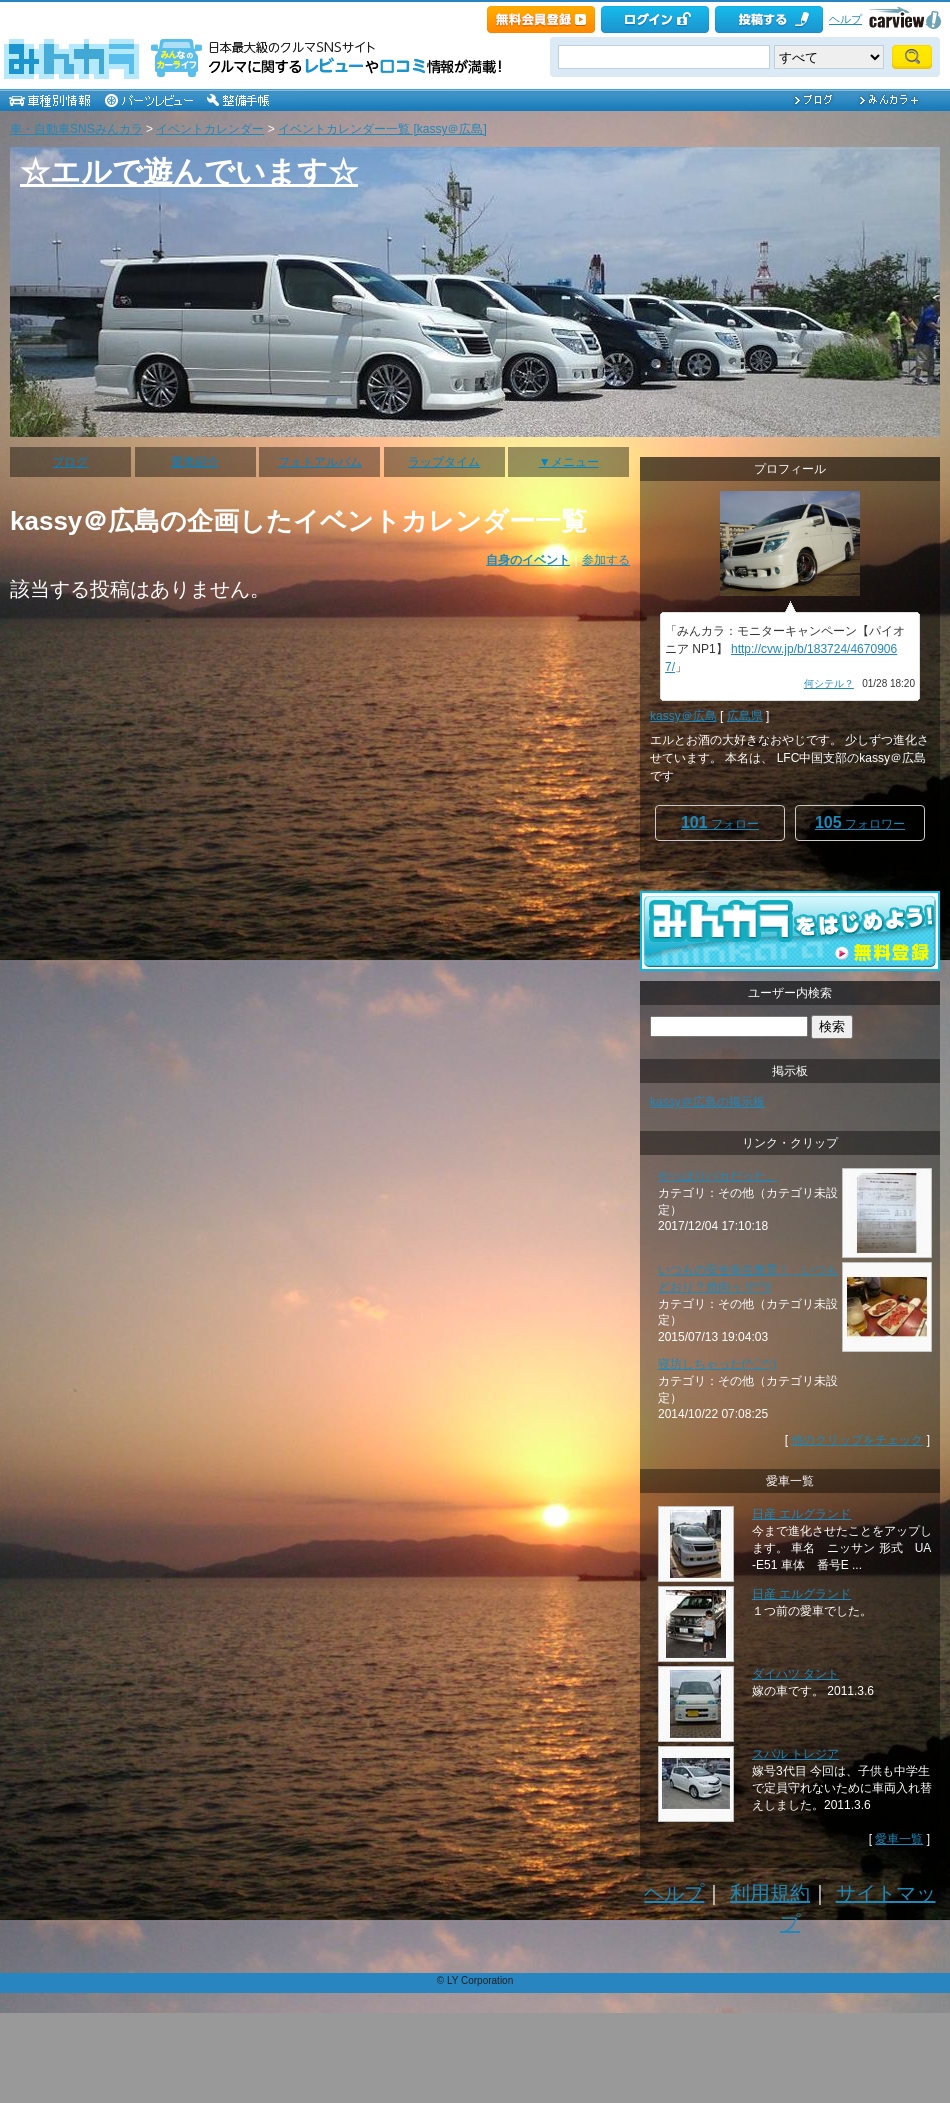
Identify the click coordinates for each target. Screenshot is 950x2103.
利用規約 (770, 1893)
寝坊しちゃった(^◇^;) (717, 1364)
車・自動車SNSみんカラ (76, 129)
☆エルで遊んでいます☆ (189, 171)
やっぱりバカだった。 (718, 1176)
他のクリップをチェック (857, 1440)
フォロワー (860, 822)
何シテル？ (829, 683)
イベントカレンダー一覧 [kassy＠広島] (382, 129)
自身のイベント (528, 560)
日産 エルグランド (801, 1514)
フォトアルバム (320, 462)
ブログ (70, 462)
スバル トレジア (795, 1754)
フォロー (720, 822)
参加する (606, 560)
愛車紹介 (195, 462)
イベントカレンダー (210, 129)
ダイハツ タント (795, 1674)
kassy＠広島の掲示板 (707, 1102)
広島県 (745, 716)
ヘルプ (845, 19)
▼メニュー (569, 462)
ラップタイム (444, 462)
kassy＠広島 (683, 716)
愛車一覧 (899, 1839)
